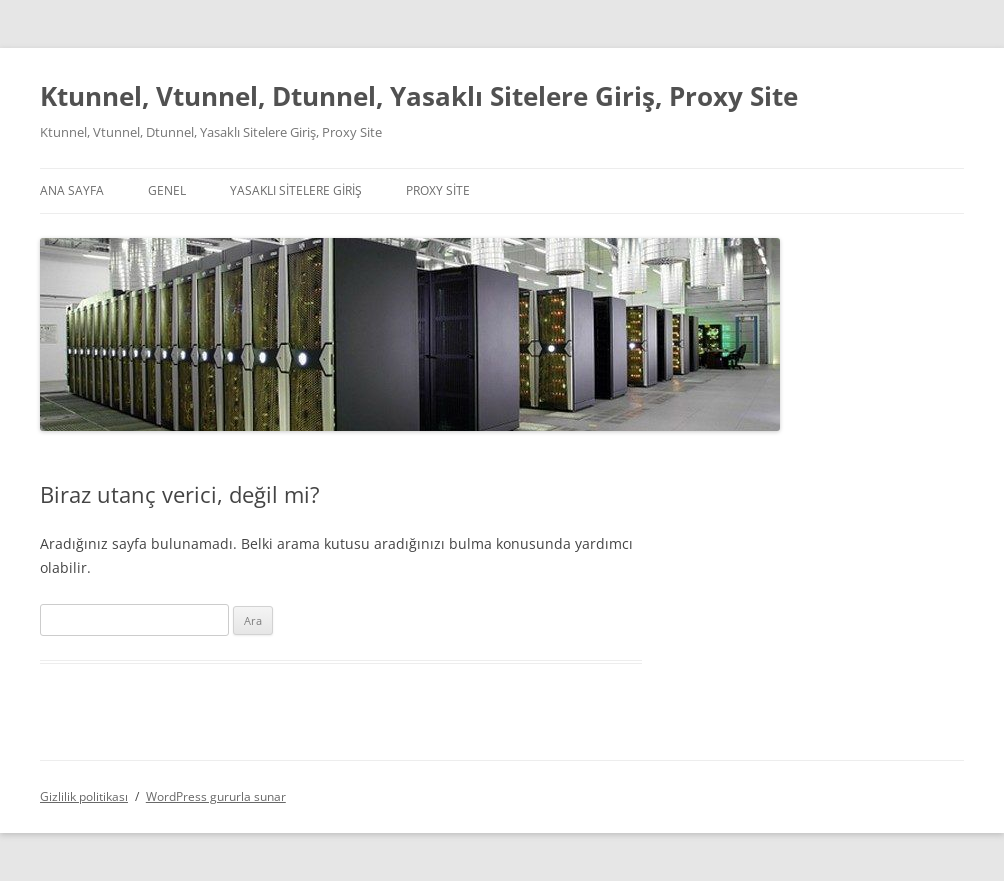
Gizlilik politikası (84, 796)
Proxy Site (438, 190)
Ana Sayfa (72, 190)
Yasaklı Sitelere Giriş (296, 190)
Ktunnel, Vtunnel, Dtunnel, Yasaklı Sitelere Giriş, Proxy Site (419, 96)
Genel (167, 190)
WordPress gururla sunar (216, 796)
